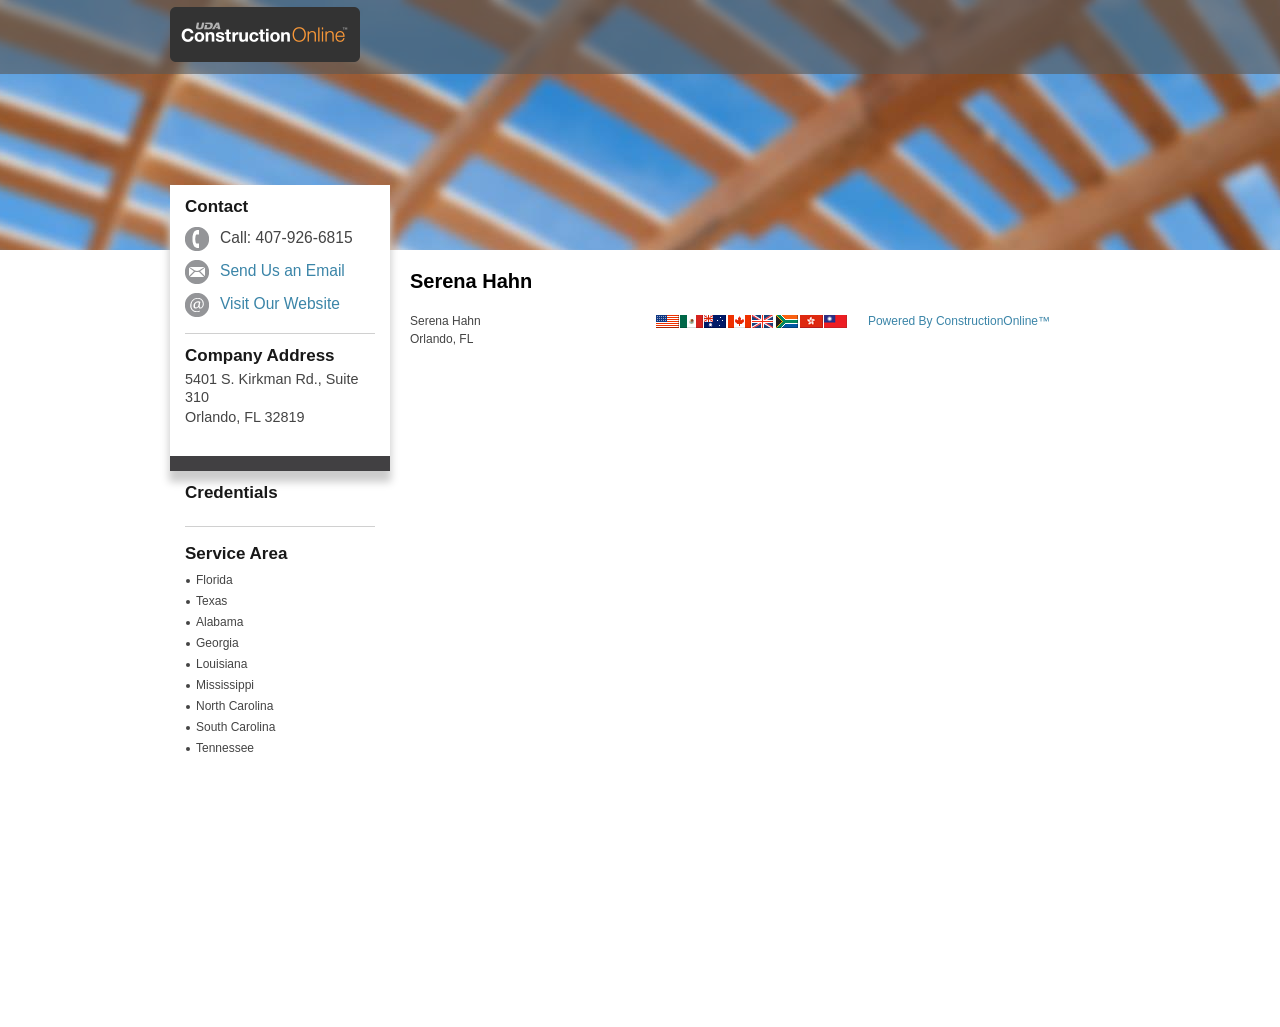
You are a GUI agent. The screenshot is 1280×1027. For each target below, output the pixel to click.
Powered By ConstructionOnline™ (959, 321)
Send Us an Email (282, 270)
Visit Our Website (280, 303)
